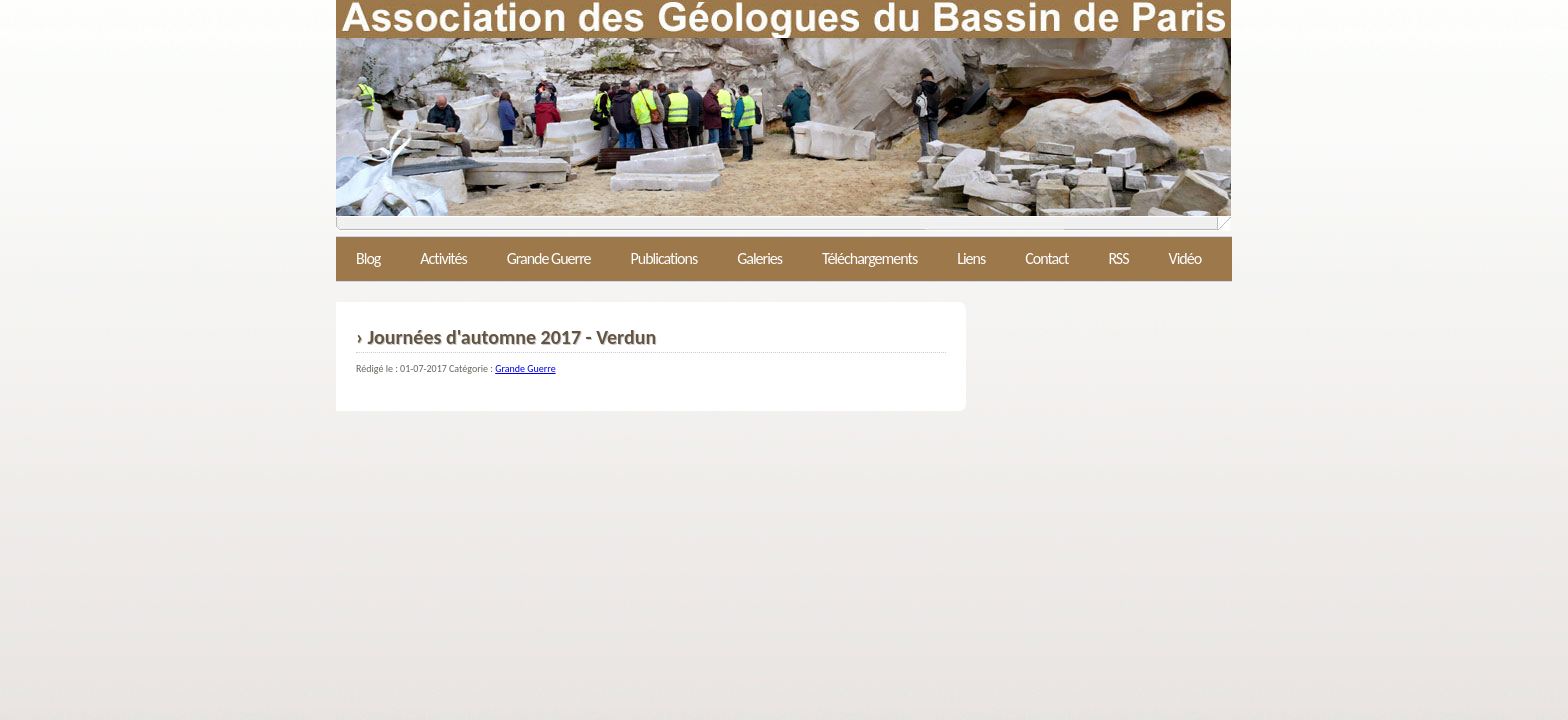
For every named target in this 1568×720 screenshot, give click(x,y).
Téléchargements (869, 258)
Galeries (759, 258)
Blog (368, 258)
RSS (1118, 258)
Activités (443, 258)
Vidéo (1185, 258)
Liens (971, 258)
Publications (663, 258)
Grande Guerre (549, 258)
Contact (1046, 258)
